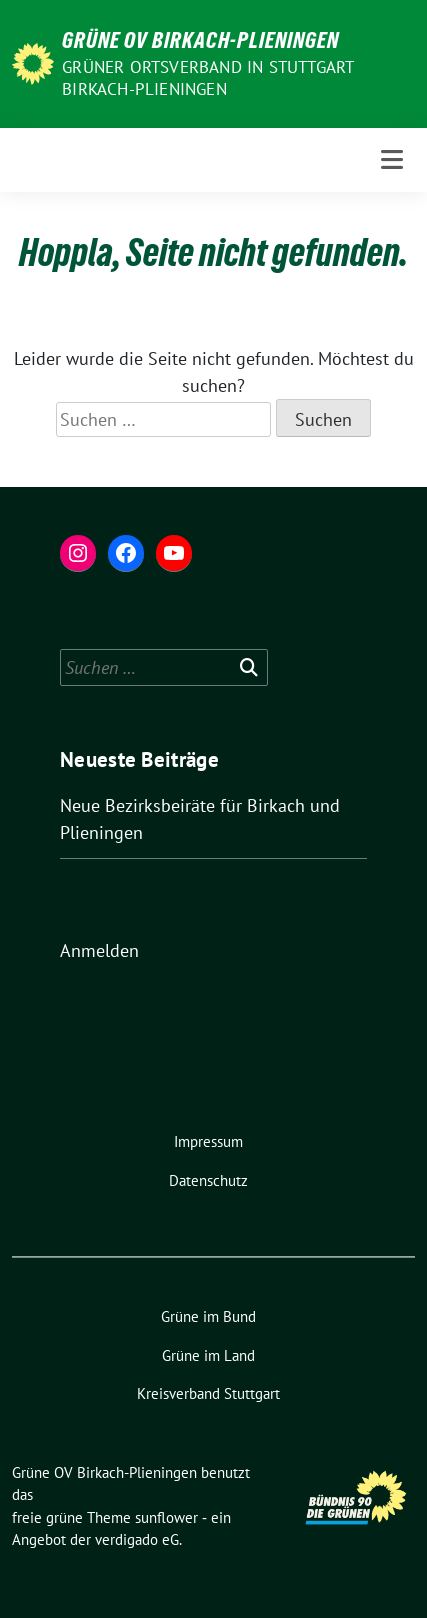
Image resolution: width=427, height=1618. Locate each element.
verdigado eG (137, 1539)
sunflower (166, 1517)
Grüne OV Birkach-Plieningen (200, 40)
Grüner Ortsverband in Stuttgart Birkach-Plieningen (207, 78)
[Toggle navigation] (392, 159)
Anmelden (99, 950)
